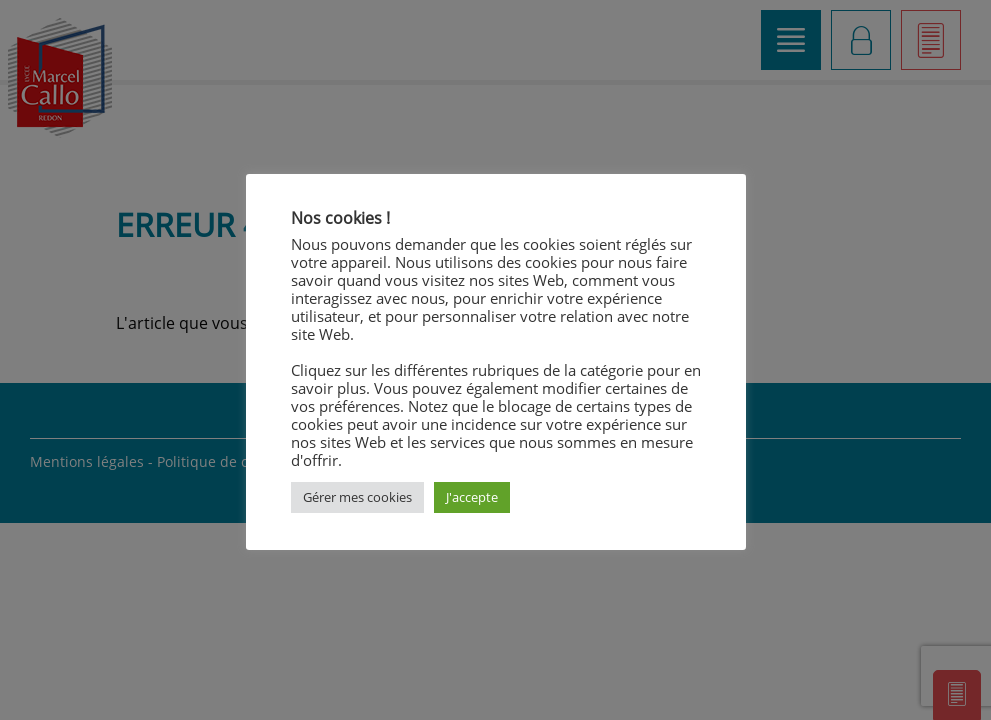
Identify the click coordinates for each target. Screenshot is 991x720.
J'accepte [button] (472, 497)
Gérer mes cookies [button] (357, 497)
